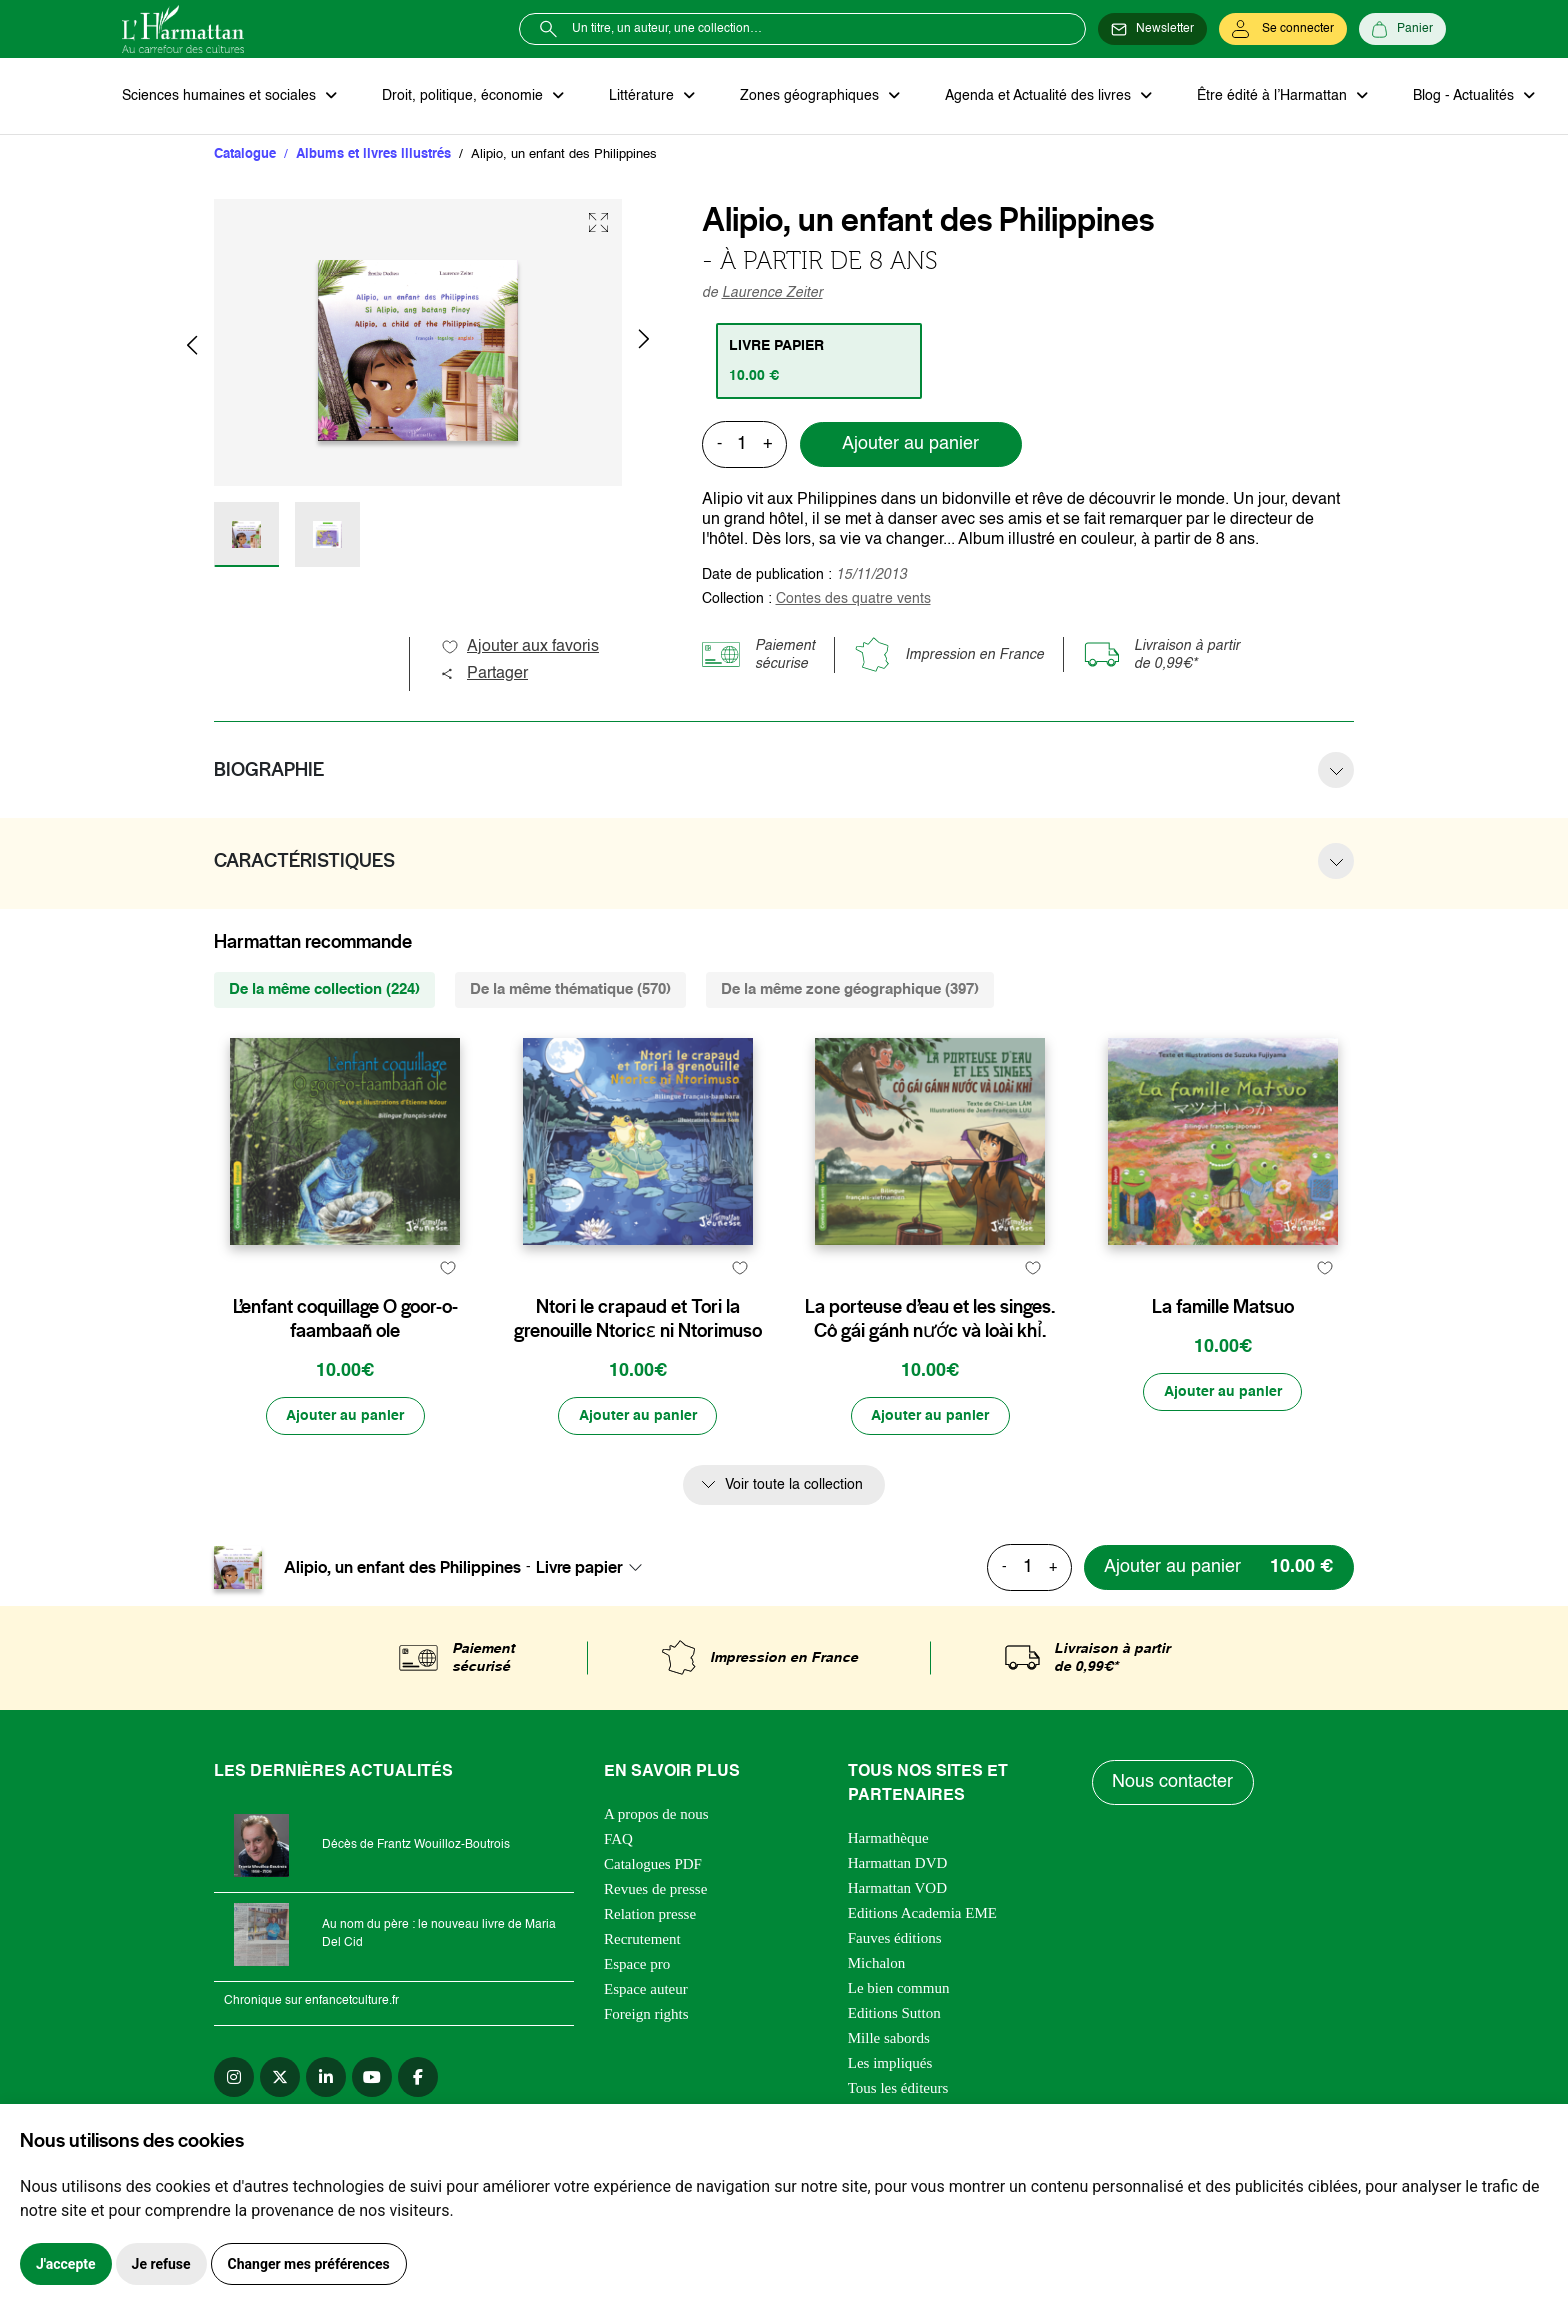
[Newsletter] (1152, 29)
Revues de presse (655, 1937)
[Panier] (1402, 29)
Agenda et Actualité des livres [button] (1036, 96)
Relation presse (650, 1962)
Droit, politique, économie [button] (463, 96)
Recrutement (642, 1987)
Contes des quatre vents (853, 599)
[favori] (447, 1315)
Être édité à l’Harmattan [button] (1269, 96)
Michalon (877, 2011)
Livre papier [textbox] (579, 1616)
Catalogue (245, 154)
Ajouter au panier (910, 445)
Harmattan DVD (898, 1911)
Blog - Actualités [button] (1459, 96)
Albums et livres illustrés (373, 154)
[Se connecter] (1283, 29)
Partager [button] (484, 674)
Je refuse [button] (161, 2264)
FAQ (618, 1887)
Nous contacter (1173, 1831)
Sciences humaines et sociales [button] (221, 96)
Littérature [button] (641, 96)
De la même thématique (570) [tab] (570, 989)
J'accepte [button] (66, 2264)
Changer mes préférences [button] (309, 2264)
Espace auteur (646, 2037)
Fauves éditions (895, 1986)
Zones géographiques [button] (808, 96)
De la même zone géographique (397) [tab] (850, 989)
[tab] (819, 361)
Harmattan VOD (897, 1936)
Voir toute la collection (794, 1533)
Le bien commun (899, 2036)
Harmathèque (888, 1886)
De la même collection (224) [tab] (324, 989)
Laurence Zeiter (772, 293)
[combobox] (595, 1616)
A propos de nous (656, 1862)
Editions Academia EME (922, 1961)
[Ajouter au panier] (345, 1464)
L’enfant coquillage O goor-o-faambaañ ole (345, 1367)
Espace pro (637, 2012)
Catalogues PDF (653, 1912)
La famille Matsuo (1223, 1355)
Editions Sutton (894, 2061)
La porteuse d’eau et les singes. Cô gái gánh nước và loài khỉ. (930, 1367)
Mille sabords (889, 2086)
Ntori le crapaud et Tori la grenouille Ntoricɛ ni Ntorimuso (638, 1367)
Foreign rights (646, 2062)
